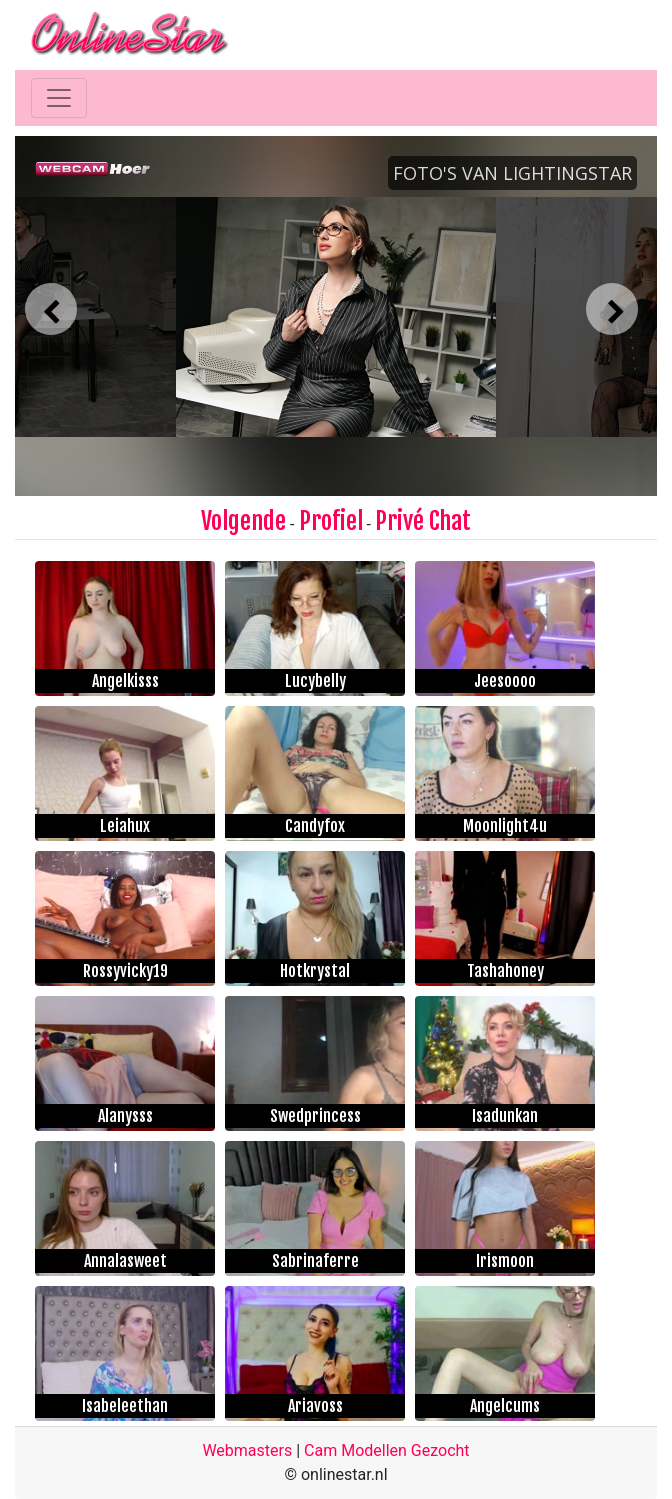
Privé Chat (423, 521)
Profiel (331, 521)
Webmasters (247, 1450)
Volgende (243, 521)
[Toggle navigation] (59, 98)
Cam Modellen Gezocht (387, 1450)
